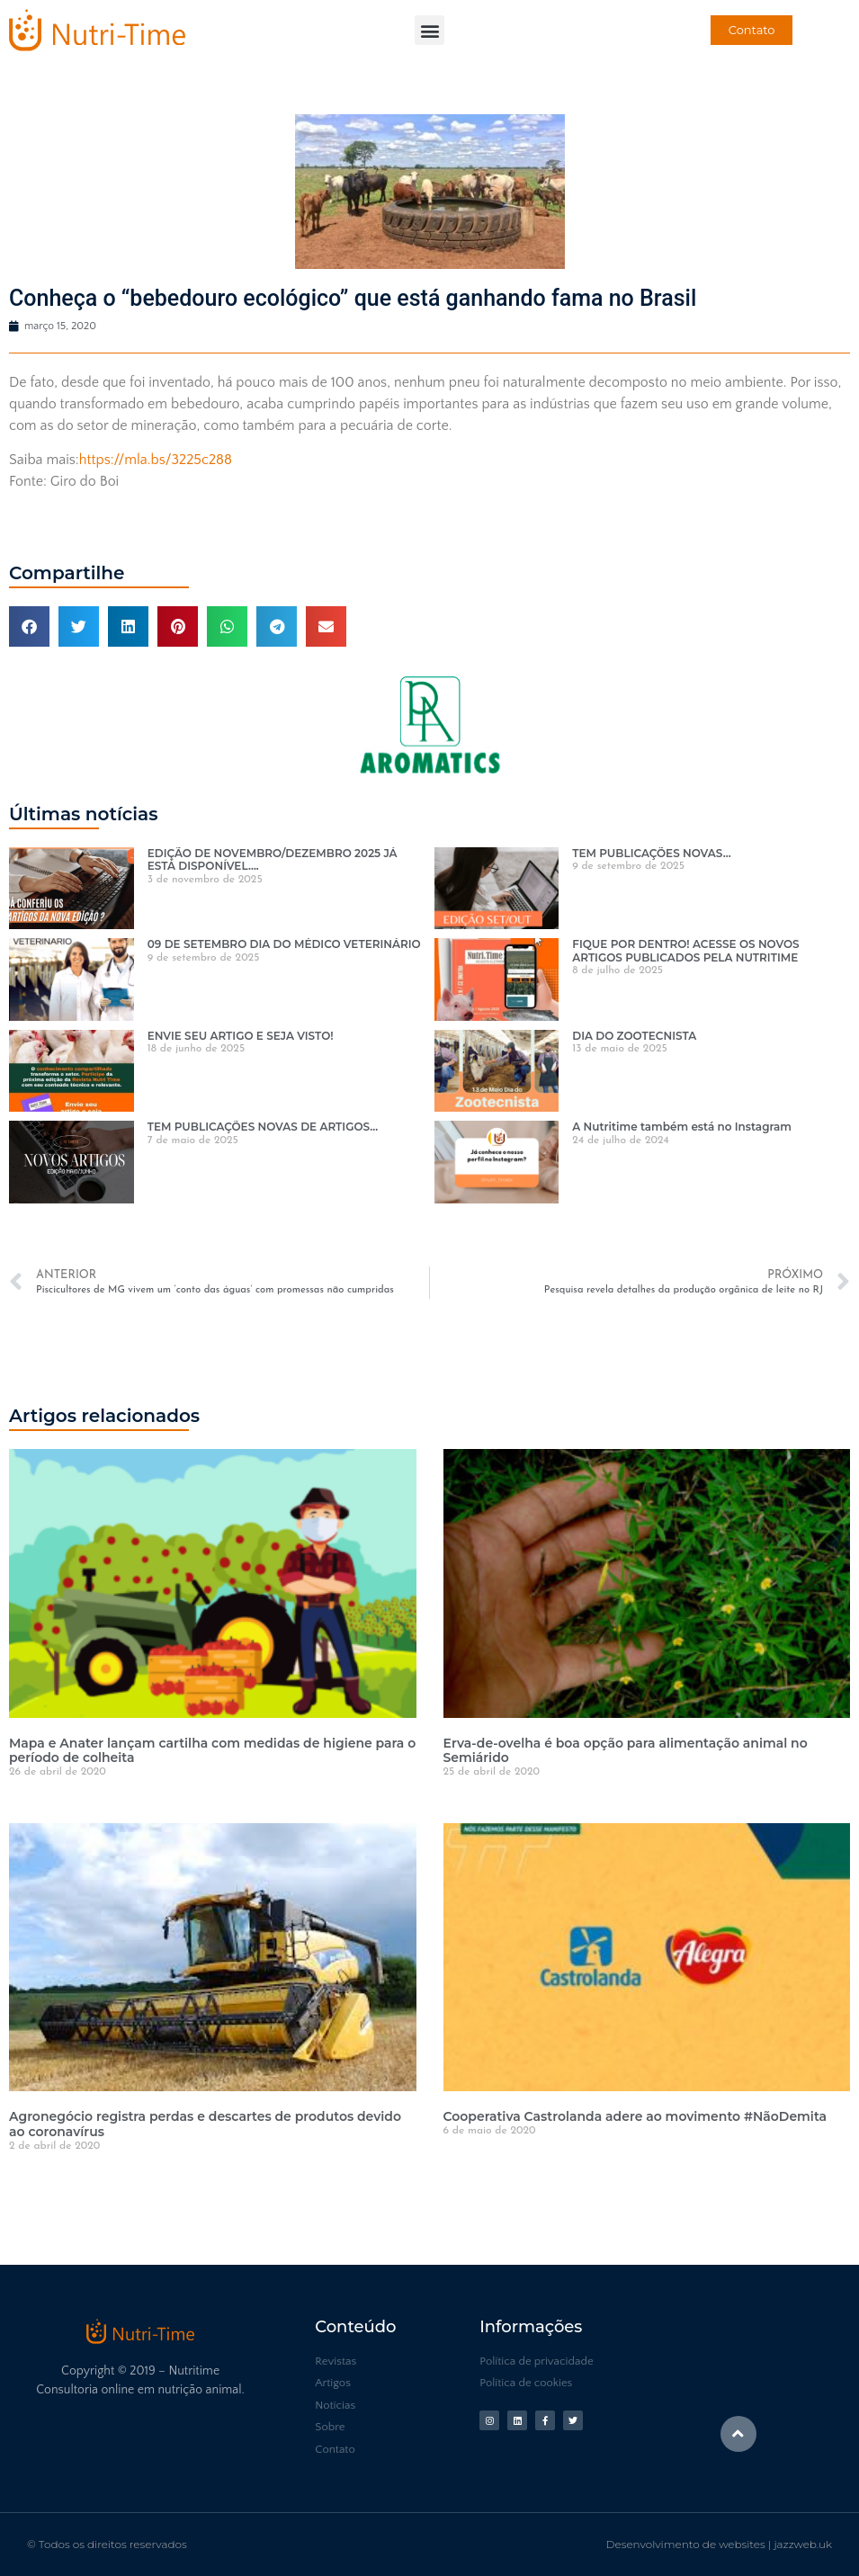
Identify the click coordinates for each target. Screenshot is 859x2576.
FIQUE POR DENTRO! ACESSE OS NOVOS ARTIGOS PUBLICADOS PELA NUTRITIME (685, 950)
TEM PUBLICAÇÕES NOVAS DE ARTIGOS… (263, 1126)
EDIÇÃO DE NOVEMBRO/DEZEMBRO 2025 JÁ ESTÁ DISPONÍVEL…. (273, 859)
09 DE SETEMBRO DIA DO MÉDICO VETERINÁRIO (284, 944)
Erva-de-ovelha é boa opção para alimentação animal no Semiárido (625, 1751)
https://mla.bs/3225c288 (155, 460)
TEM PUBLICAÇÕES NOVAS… (651, 853)
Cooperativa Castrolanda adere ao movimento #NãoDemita (635, 2116)
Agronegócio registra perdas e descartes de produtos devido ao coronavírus (205, 2124)
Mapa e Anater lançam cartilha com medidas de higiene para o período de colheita (212, 1751)
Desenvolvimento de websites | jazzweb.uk (719, 2544)
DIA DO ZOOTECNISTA (634, 1035)
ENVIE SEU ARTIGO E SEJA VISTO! (241, 1035)
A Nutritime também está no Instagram (682, 1126)
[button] (429, 30)
